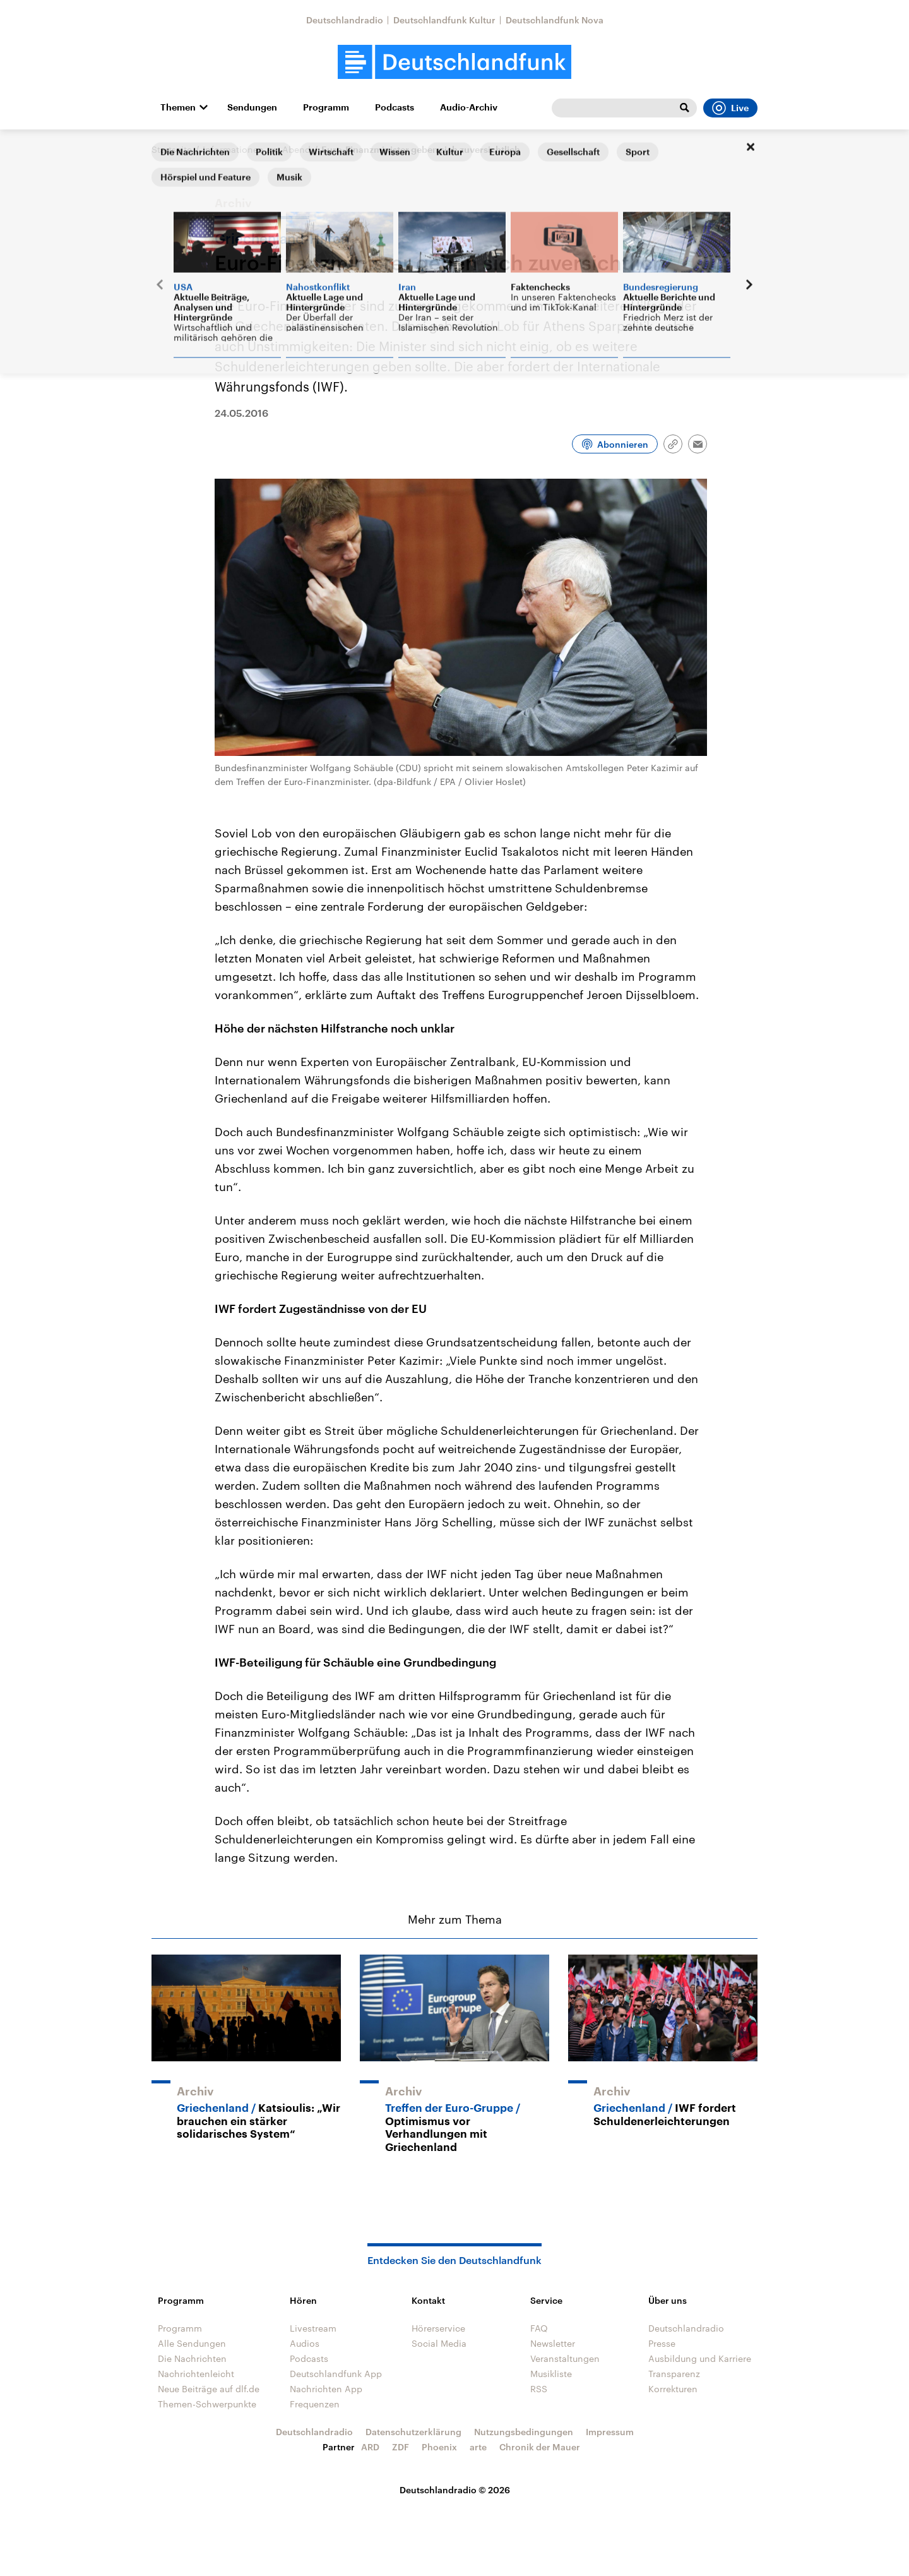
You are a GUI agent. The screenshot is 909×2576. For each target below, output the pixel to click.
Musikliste (551, 2373)
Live (730, 108)
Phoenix (439, 2446)
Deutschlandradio (344, 20)
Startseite (172, 149)
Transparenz (674, 2373)
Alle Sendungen (192, 2343)
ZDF (400, 2446)
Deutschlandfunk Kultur (444, 20)
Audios (304, 2343)
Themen (178, 107)
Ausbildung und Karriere (699, 2358)
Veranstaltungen (565, 2358)
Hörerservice (438, 2328)
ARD (370, 2446)
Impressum (610, 2431)
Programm (326, 107)
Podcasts (394, 107)
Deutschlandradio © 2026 (455, 2489)
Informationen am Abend (257, 149)
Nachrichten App (326, 2388)
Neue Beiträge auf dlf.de (208, 2388)
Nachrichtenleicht (196, 2373)
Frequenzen (315, 2404)
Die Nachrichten (192, 2358)
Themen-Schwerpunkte (207, 2404)
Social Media (439, 2343)
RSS (538, 2388)
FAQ (539, 2328)
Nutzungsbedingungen (523, 2431)
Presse (661, 2343)
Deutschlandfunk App (336, 2373)
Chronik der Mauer (539, 2446)
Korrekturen (673, 2388)
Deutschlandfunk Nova (554, 20)
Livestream (313, 2328)
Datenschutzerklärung (413, 2431)
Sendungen (252, 107)
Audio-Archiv (468, 107)
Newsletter (552, 2343)
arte (478, 2446)
